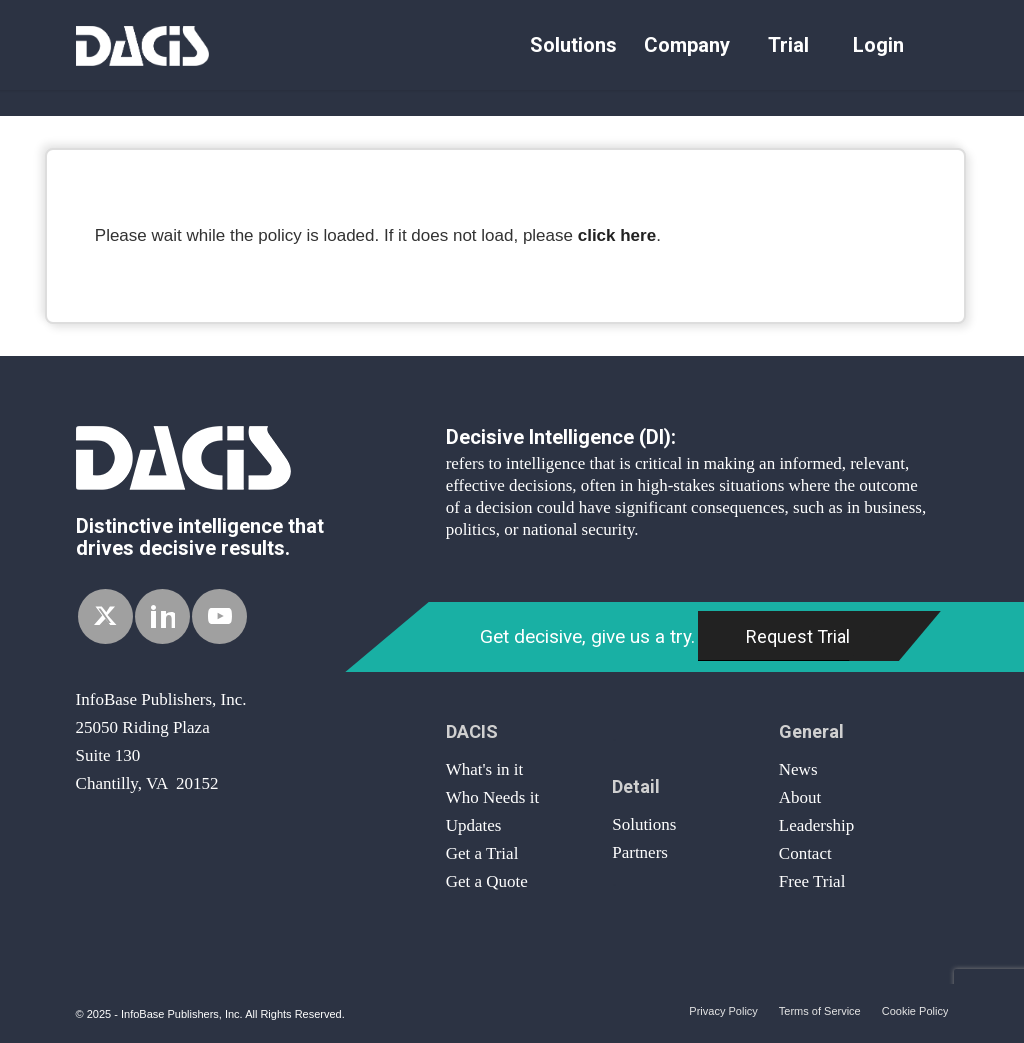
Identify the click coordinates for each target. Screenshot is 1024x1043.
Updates (474, 825)
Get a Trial (482, 853)
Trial (788, 45)
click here (617, 235)
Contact (805, 853)
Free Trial (812, 881)
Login (878, 45)
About (800, 797)
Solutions (573, 45)
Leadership (817, 825)
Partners (640, 852)
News (798, 769)
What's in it (485, 769)
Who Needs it (492, 797)
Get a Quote (487, 881)
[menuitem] (573, 45)
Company (687, 45)
